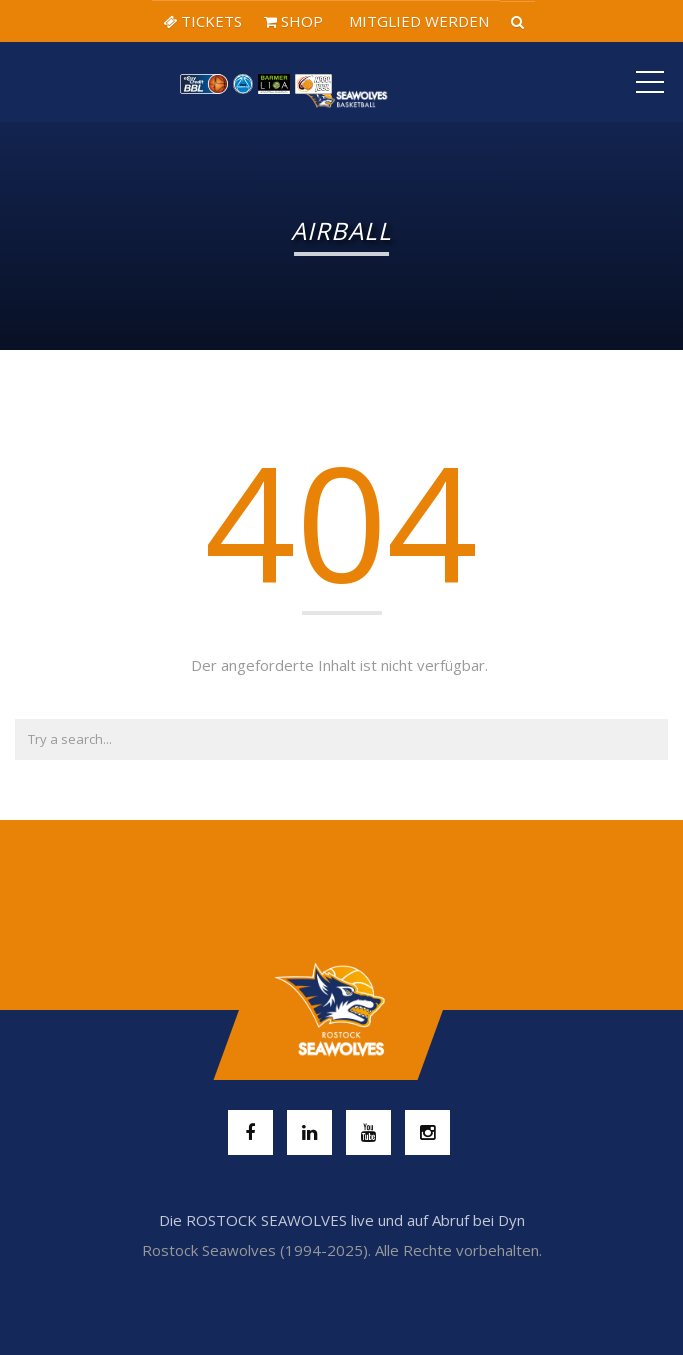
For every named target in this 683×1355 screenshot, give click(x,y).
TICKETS (202, 21)
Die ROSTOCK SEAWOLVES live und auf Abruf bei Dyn (342, 1220)
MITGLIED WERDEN (417, 21)
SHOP (293, 21)
